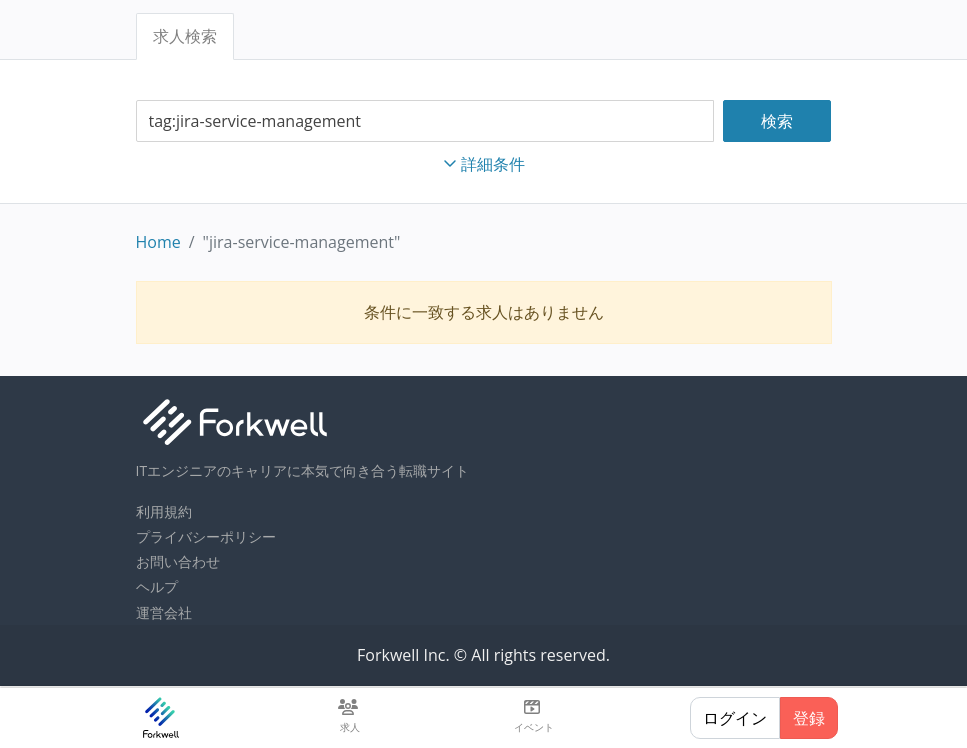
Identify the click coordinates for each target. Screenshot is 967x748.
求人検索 (185, 36)
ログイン (735, 718)
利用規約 (164, 511)
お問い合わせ (178, 561)
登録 (809, 718)
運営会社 (164, 612)
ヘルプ (157, 586)
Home (158, 242)
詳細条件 (484, 164)
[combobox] (425, 121)
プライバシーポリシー (206, 536)
